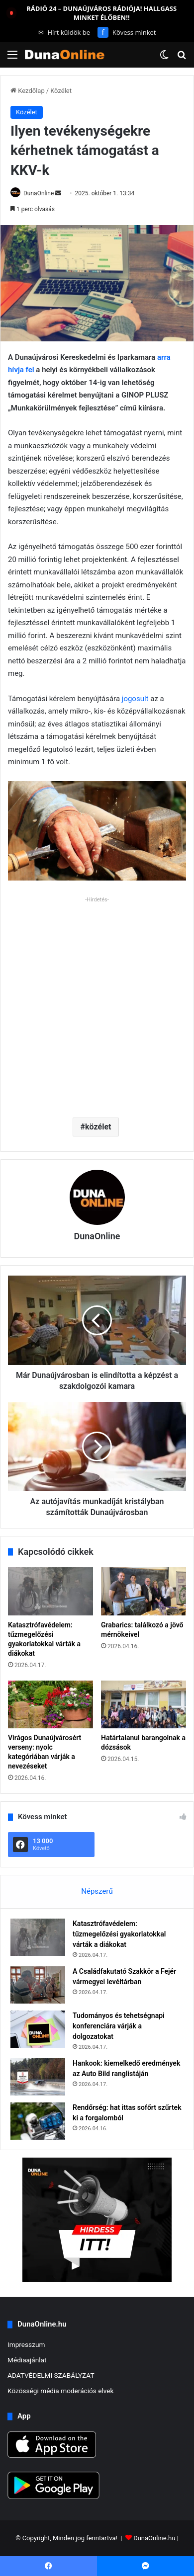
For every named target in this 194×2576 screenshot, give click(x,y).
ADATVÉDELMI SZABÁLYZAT (51, 2375)
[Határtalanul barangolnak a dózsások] (143, 1704)
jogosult (136, 698)
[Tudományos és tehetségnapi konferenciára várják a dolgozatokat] (37, 2029)
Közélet (61, 90)
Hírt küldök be (64, 32)
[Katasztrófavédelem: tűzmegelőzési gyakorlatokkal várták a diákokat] (50, 1591)
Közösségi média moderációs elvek (60, 2391)
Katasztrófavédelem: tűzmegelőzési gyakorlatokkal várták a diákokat (119, 1934)
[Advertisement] (97, 1003)
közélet (98, 1126)
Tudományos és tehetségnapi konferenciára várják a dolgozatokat (119, 2026)
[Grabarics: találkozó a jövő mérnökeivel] (143, 1591)
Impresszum (26, 2344)
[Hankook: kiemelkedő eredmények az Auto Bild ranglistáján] (37, 2076)
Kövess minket (126, 32)
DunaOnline (38, 193)
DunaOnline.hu (154, 2538)
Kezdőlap (27, 90)
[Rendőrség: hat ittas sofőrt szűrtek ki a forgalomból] (37, 2121)
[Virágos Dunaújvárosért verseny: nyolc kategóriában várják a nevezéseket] (50, 1704)
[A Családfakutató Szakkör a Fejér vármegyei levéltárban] (37, 1985)
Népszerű (96, 1891)
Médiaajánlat (26, 2360)
